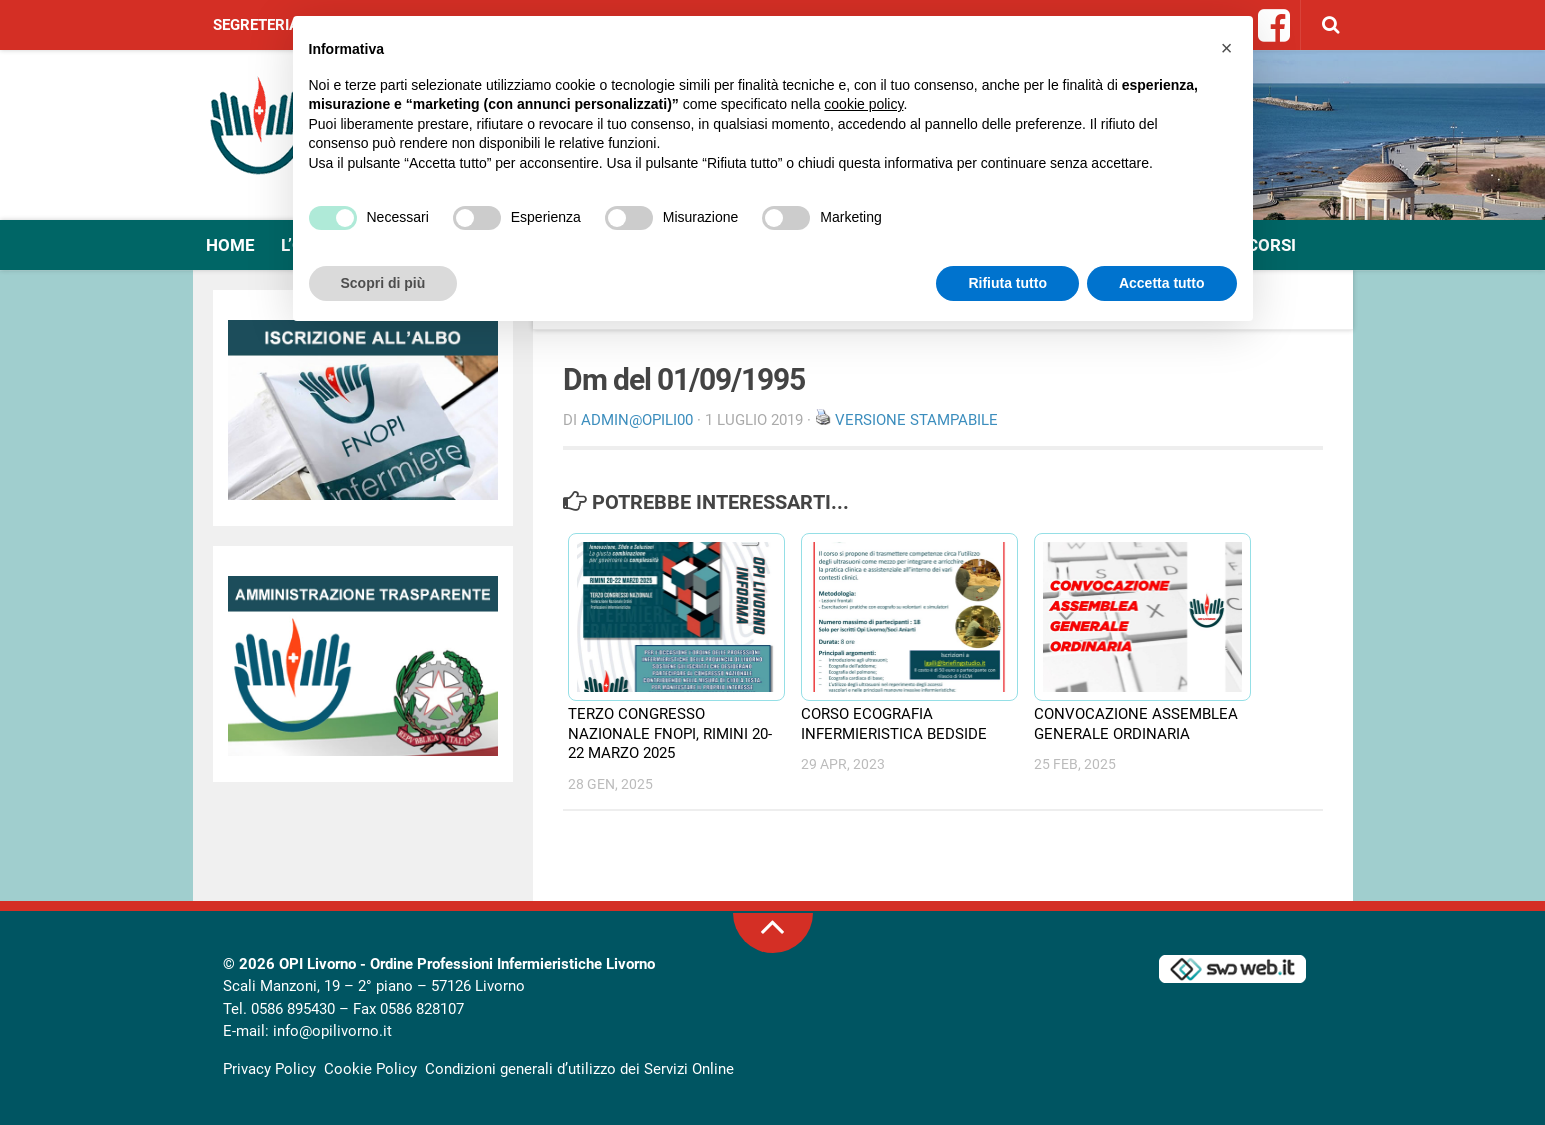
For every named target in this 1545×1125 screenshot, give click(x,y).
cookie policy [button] (863, 104)
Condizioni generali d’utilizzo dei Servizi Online (579, 1069)
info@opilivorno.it (332, 1031)
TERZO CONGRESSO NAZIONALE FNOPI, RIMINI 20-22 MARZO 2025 (670, 733)
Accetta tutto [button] (1162, 283)
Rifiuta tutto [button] (1007, 283)
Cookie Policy (370, 1069)
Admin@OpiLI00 (637, 420)
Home (230, 245)
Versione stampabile (916, 420)
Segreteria (256, 25)
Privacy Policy (269, 1069)
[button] (1227, 48)
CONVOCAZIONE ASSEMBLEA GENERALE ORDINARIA (1136, 724)
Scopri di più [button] (383, 283)
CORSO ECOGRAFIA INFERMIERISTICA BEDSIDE (894, 724)
